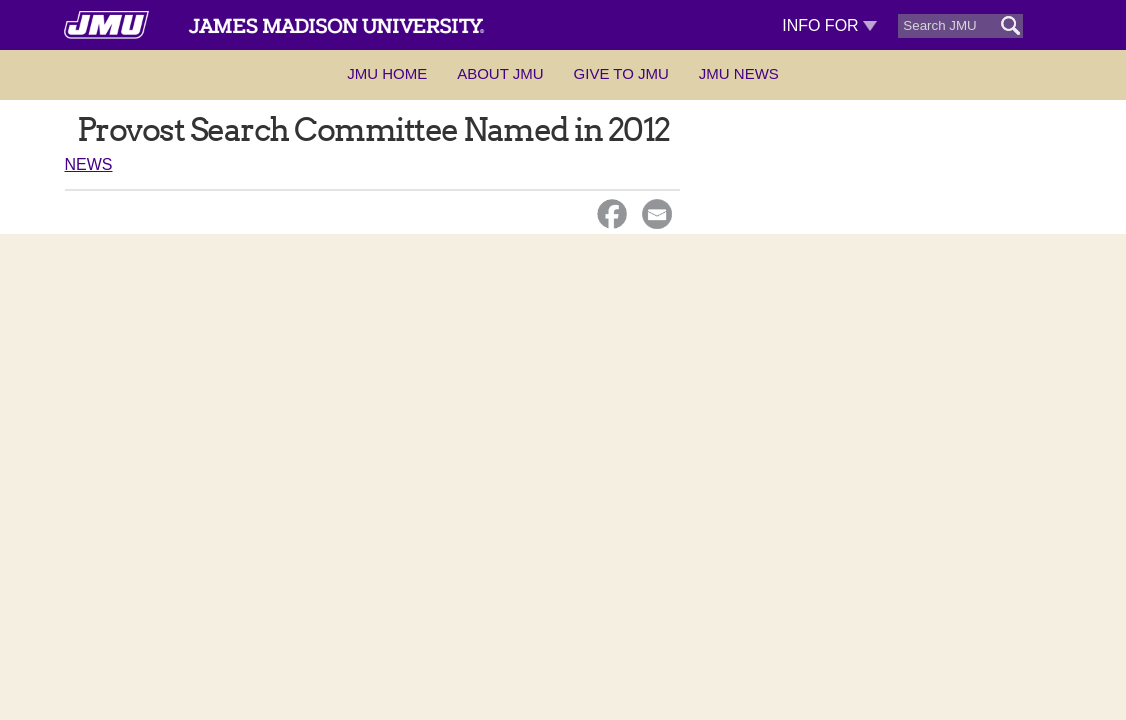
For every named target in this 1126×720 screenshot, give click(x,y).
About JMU (500, 73)
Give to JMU (621, 73)
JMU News (739, 73)
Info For (829, 25)
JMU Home (387, 73)
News (89, 164)
